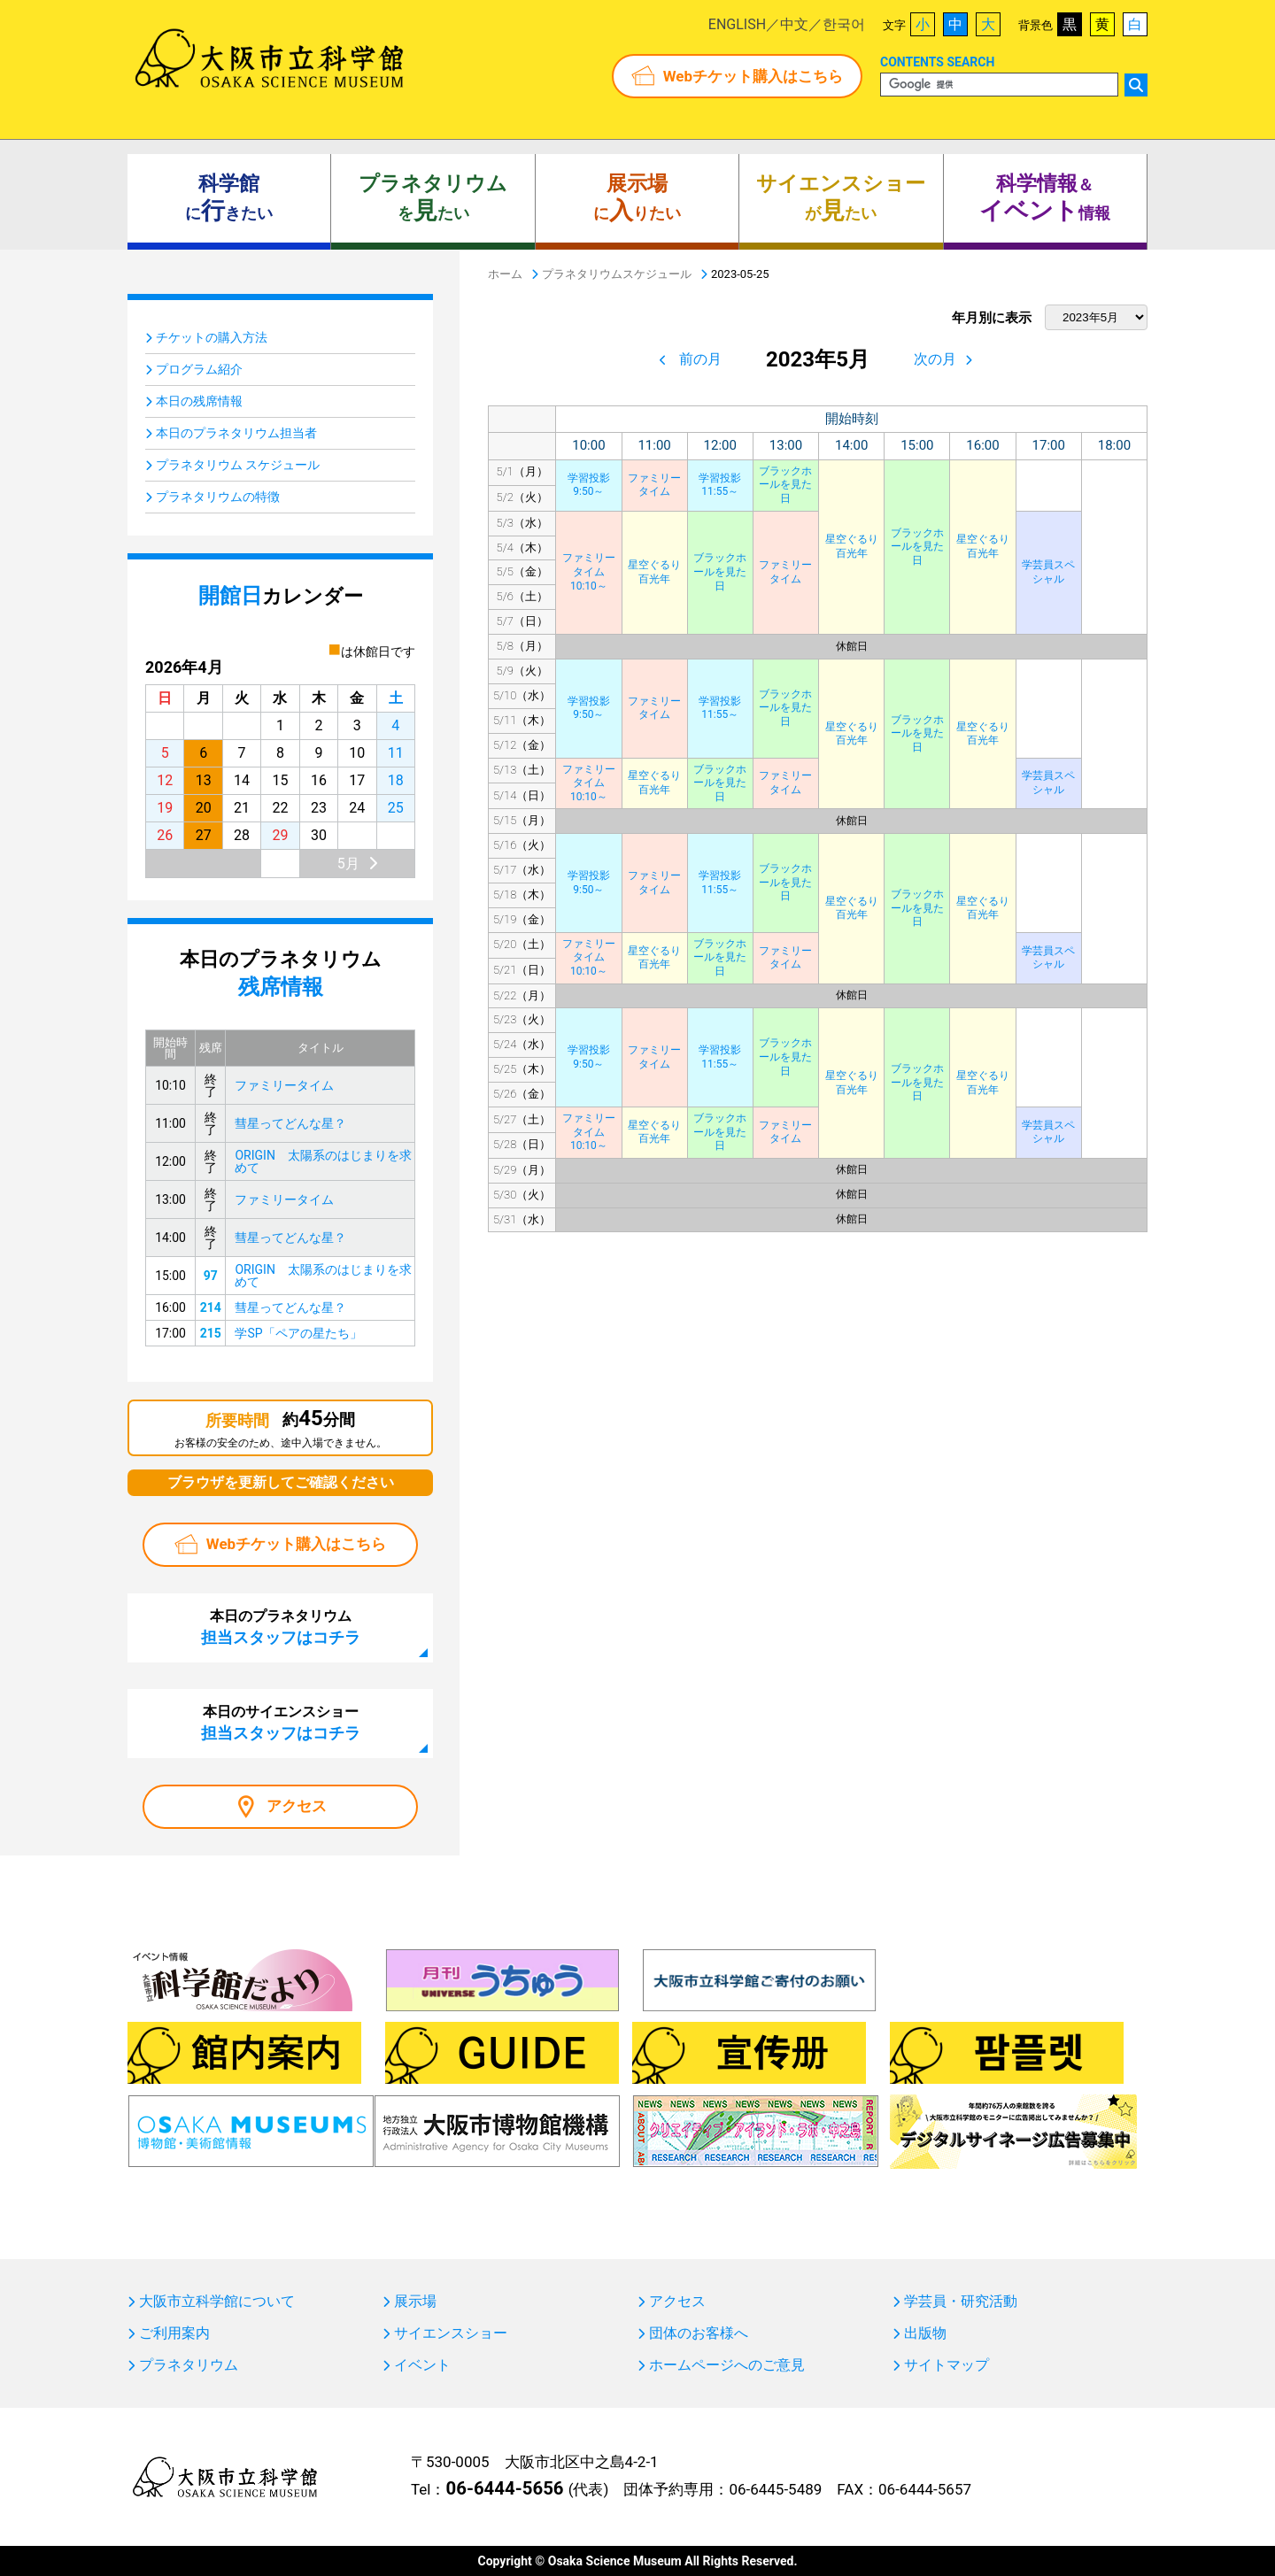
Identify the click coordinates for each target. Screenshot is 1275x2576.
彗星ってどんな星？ (290, 1123)
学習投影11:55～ (720, 485)
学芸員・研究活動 (960, 2301)
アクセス (297, 1806)
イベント (422, 2365)
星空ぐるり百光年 (851, 546)
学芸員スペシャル (1048, 572)
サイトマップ (946, 2365)
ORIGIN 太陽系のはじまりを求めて (323, 1161)
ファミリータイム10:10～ (588, 571)
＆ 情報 (1044, 198)
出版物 (925, 2333)
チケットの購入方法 (211, 337)
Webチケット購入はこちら (753, 76)
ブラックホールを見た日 (785, 485)
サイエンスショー (450, 2333)
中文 (794, 24)
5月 (348, 863)
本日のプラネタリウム (280, 1627)
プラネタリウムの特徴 (218, 497)
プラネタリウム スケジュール (238, 465)
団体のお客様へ (698, 2333)
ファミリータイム (654, 485)
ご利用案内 (174, 2333)
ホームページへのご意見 (727, 2365)
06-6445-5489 (775, 2489)
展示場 (415, 2301)
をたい (433, 198)
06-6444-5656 (504, 2488)
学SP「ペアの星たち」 (298, 1333)
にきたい (229, 198)
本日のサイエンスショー (280, 1722)
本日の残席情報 (199, 401)
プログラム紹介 (199, 369)
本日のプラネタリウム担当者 (236, 433)
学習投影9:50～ (589, 485)
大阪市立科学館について (217, 2301)
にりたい (637, 198)
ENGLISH (737, 24)
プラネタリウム (188, 2365)
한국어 (844, 24)
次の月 (935, 359)
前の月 (700, 359)
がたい (840, 198)
